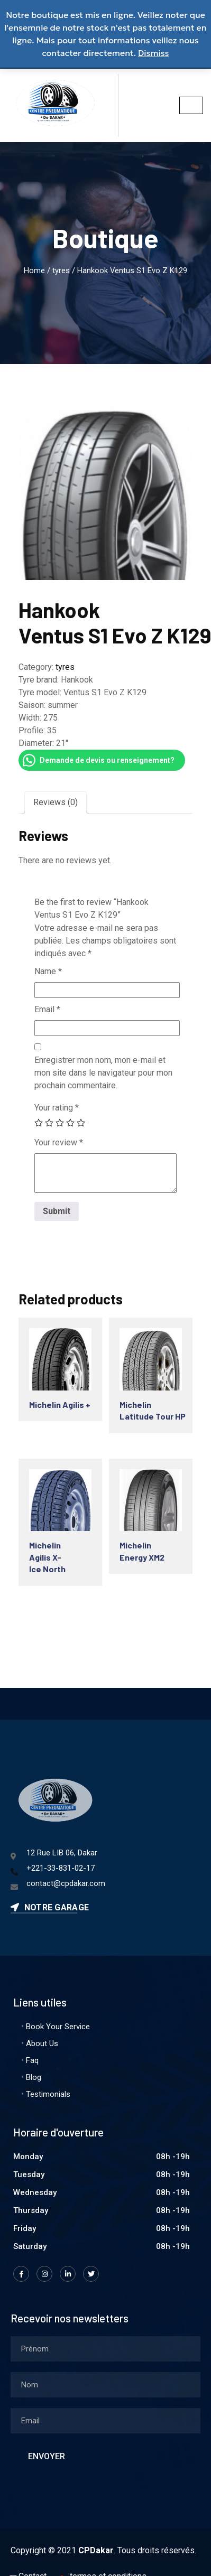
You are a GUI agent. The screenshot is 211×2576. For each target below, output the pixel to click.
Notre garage (50, 1907)
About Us (42, 2043)
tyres (61, 270)
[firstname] (105, 2349)
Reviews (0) (55, 802)
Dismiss (153, 53)
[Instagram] (44, 2274)
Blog (33, 2077)
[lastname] (105, 2384)
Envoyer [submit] (46, 2456)
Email (47, 1009)
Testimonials (48, 2094)
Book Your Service (58, 2026)
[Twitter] (91, 2274)
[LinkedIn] (68, 2274)
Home (34, 270)
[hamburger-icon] (191, 105)
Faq (32, 2060)
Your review (58, 1142)
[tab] (55, 802)
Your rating (56, 1108)
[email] (105, 2420)
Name (48, 971)
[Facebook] (21, 2274)
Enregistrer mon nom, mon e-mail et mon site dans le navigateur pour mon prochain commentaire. (103, 1072)
